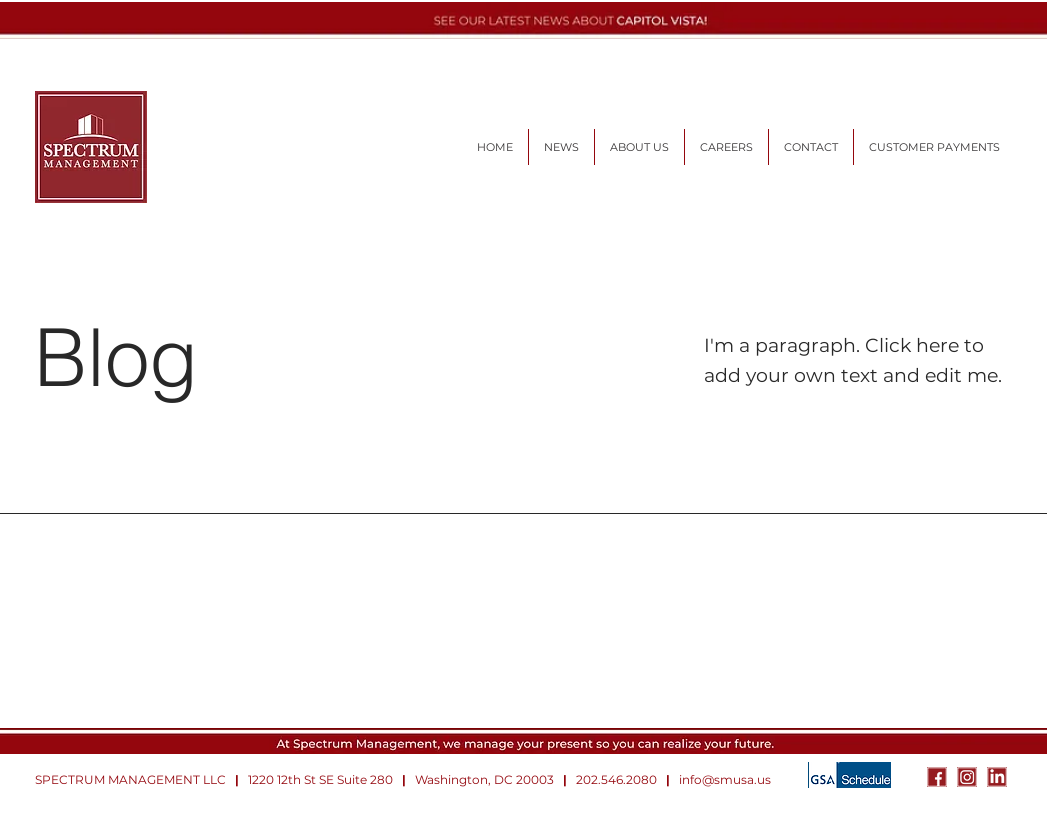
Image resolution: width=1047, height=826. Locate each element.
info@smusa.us (725, 779)
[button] (726, 147)
